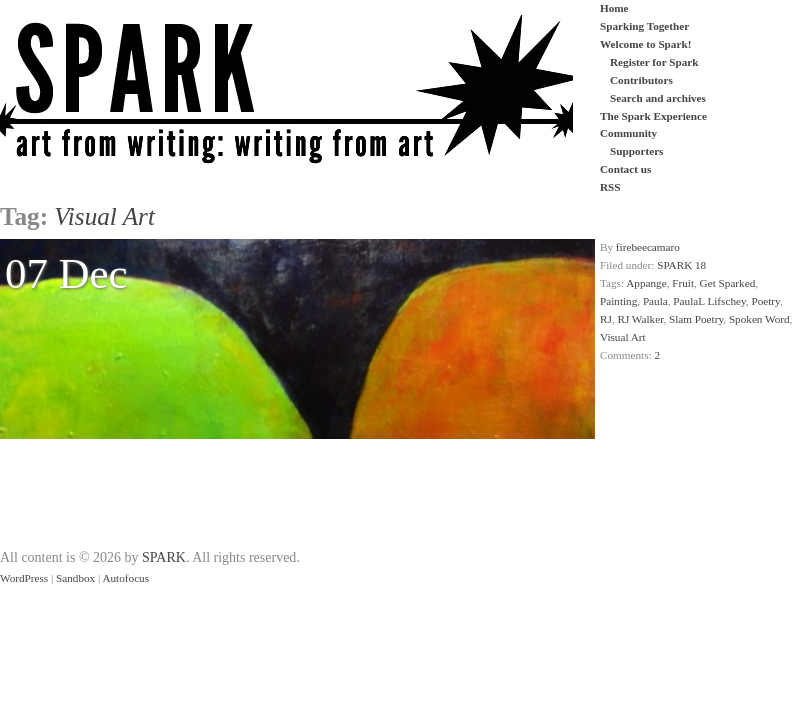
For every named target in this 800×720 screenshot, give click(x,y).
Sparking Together (644, 26)
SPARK (164, 557)
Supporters (636, 151)
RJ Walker (640, 319)
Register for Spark (654, 62)
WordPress (24, 578)
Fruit (683, 283)
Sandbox (75, 578)
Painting (618, 301)
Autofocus (125, 578)
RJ (606, 319)
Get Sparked (728, 283)
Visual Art (623, 337)
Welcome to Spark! (645, 44)
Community (628, 133)
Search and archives (658, 98)
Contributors (641, 80)
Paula (655, 301)
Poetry (765, 301)
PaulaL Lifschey (709, 301)
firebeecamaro (648, 247)
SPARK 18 (681, 265)
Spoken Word (759, 319)
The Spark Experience (653, 116)
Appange (646, 283)
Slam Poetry (696, 319)
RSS (610, 187)
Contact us (625, 169)
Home (614, 8)
